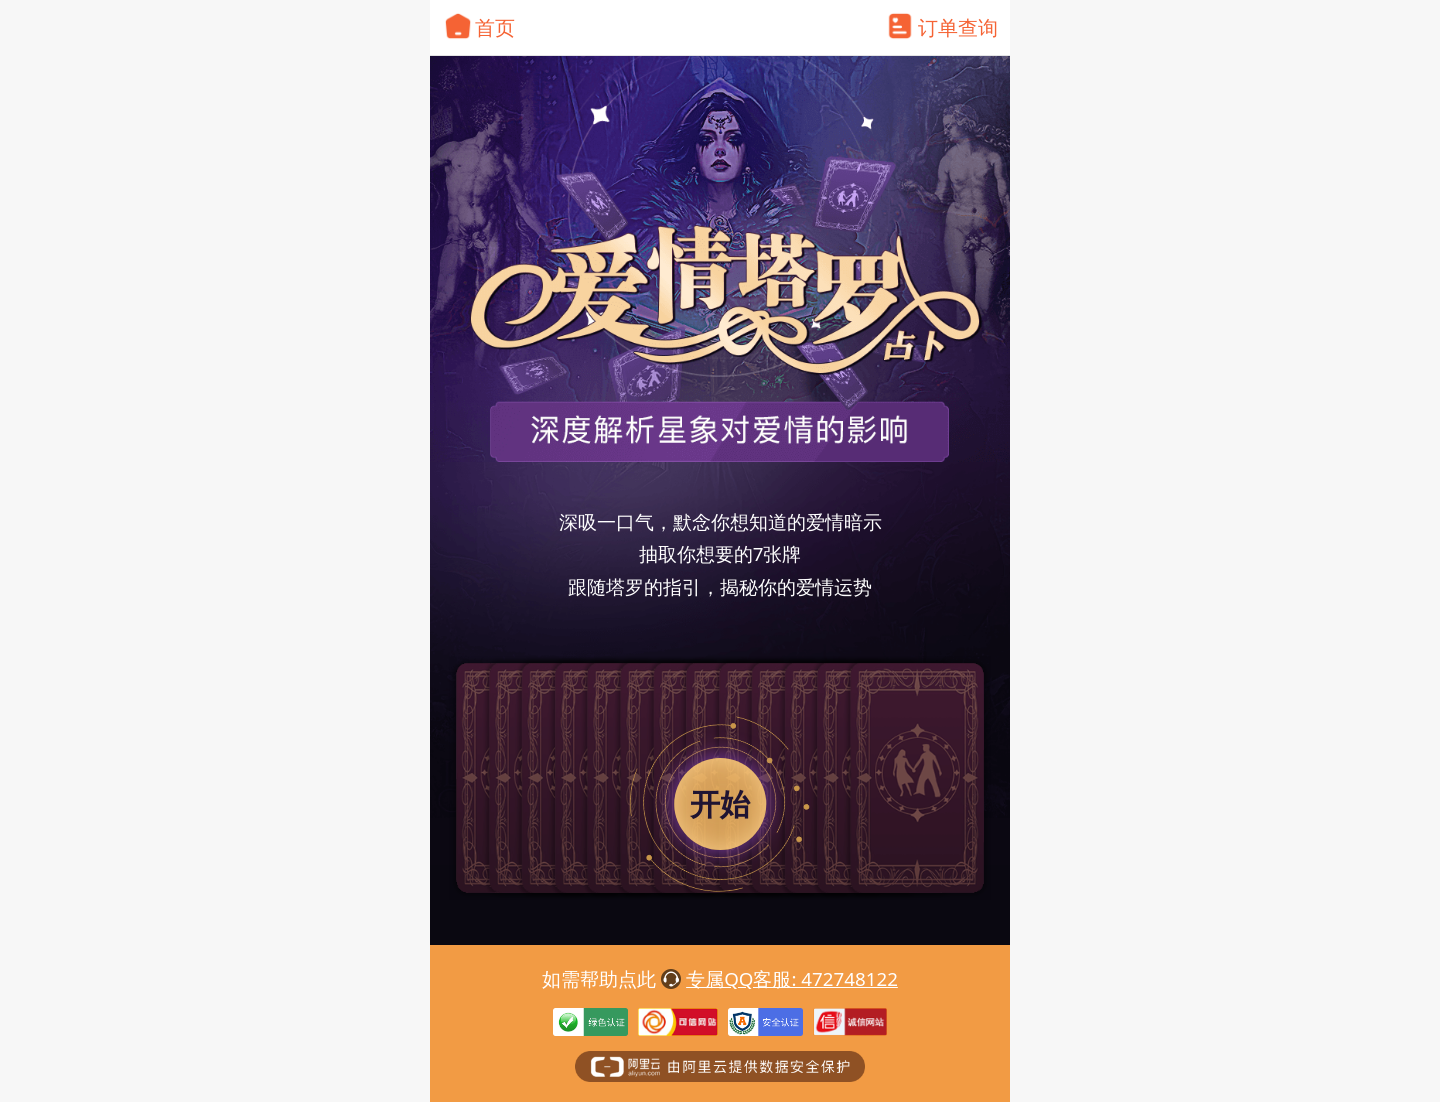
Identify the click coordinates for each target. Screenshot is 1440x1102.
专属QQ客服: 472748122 (792, 978)
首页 (495, 27)
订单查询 (958, 27)
